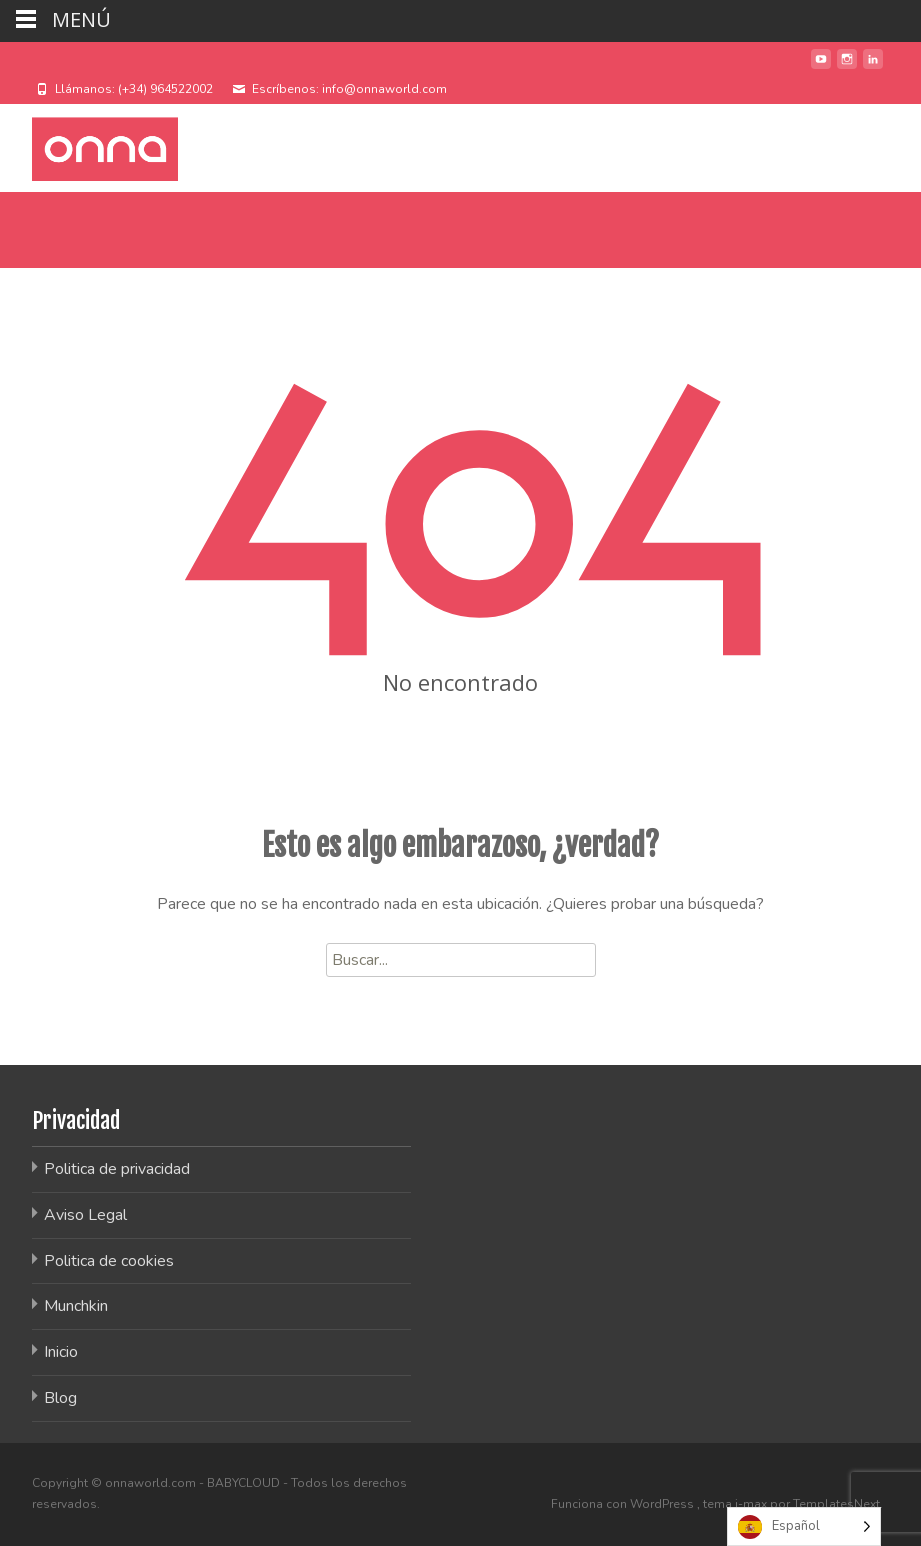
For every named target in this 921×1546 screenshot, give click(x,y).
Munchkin (76, 1306)
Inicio (61, 1352)
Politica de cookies (109, 1261)
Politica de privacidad (117, 1169)
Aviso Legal (85, 1215)
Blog (60, 1398)
